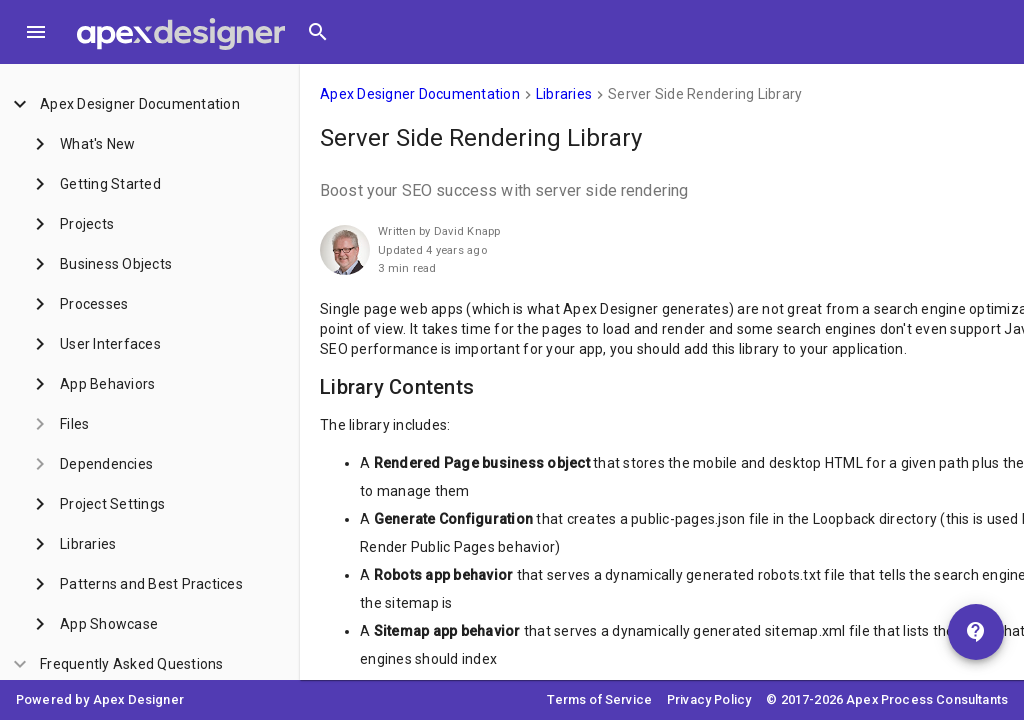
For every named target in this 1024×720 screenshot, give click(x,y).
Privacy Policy (709, 699)
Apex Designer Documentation (420, 94)
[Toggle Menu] (36, 32)
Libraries (564, 94)
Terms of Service (599, 699)
